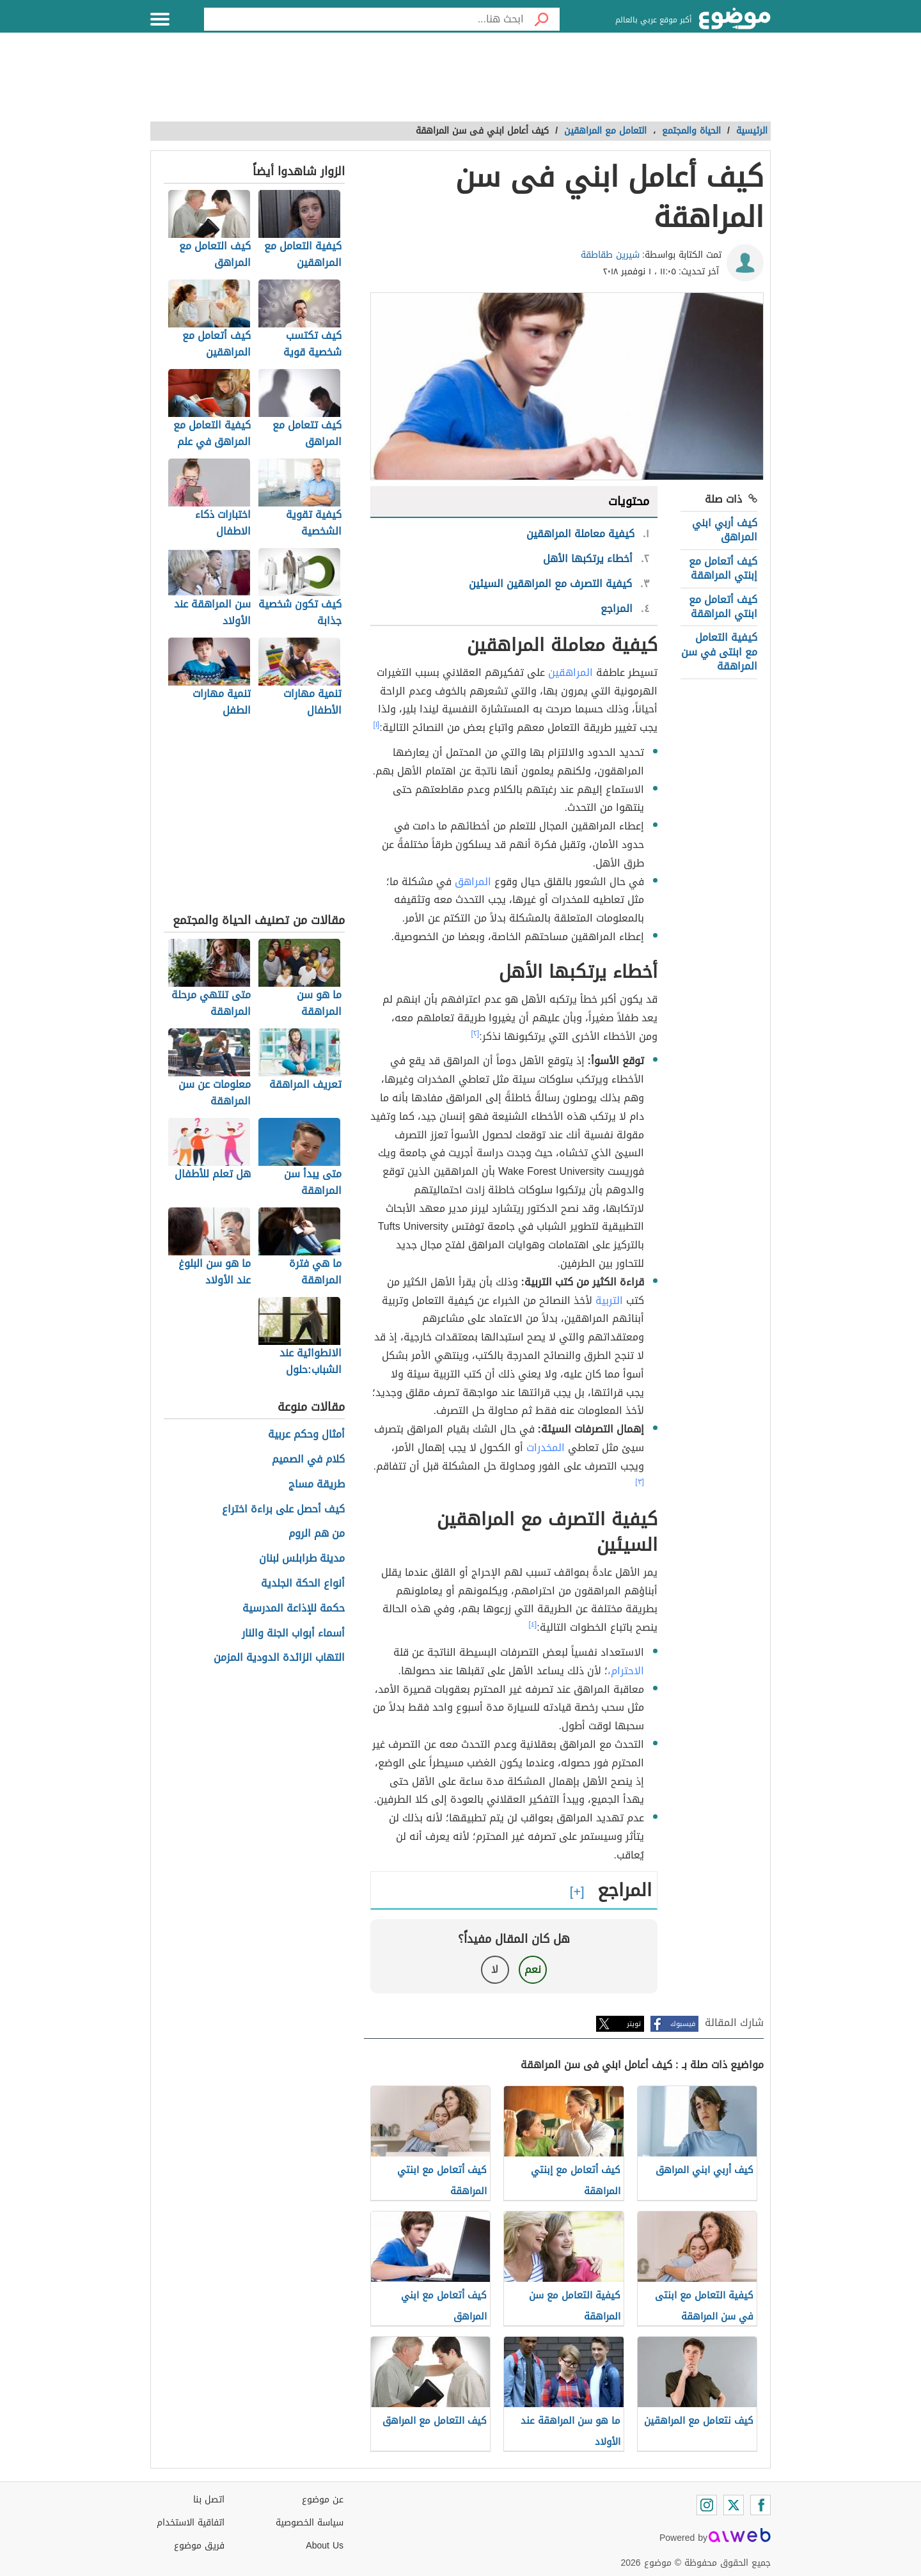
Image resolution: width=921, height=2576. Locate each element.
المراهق (473, 881)
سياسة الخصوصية (309, 2522)
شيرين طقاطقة (610, 254)
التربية (609, 1300)
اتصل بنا (208, 2499)
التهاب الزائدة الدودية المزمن (279, 1658)
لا (494, 1969)
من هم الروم (316, 1534)
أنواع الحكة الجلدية (303, 1584)
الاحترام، (626, 1671)
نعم (532, 1969)
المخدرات (545, 1447)
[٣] (639, 1482)
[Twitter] (733, 2505)
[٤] (533, 1624)
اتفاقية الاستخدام (190, 2522)
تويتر (634, 2023)
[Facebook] (760, 2505)
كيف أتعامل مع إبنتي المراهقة (723, 568)
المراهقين (570, 672)
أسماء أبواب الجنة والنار (293, 1633)
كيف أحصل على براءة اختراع (283, 1509)
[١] (377, 725)
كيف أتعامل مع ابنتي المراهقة (723, 607)
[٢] (475, 1033)
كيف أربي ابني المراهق (724, 530)
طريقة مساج (316, 1484)
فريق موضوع (199, 2545)
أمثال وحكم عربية (306, 1434)
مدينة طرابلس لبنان (302, 1559)
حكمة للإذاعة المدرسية (293, 1608)
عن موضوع (322, 2499)
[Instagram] (707, 2505)
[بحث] (542, 19)
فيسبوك (682, 2023)
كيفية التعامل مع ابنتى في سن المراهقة (719, 651)
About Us (324, 2545)
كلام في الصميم (308, 1459)
